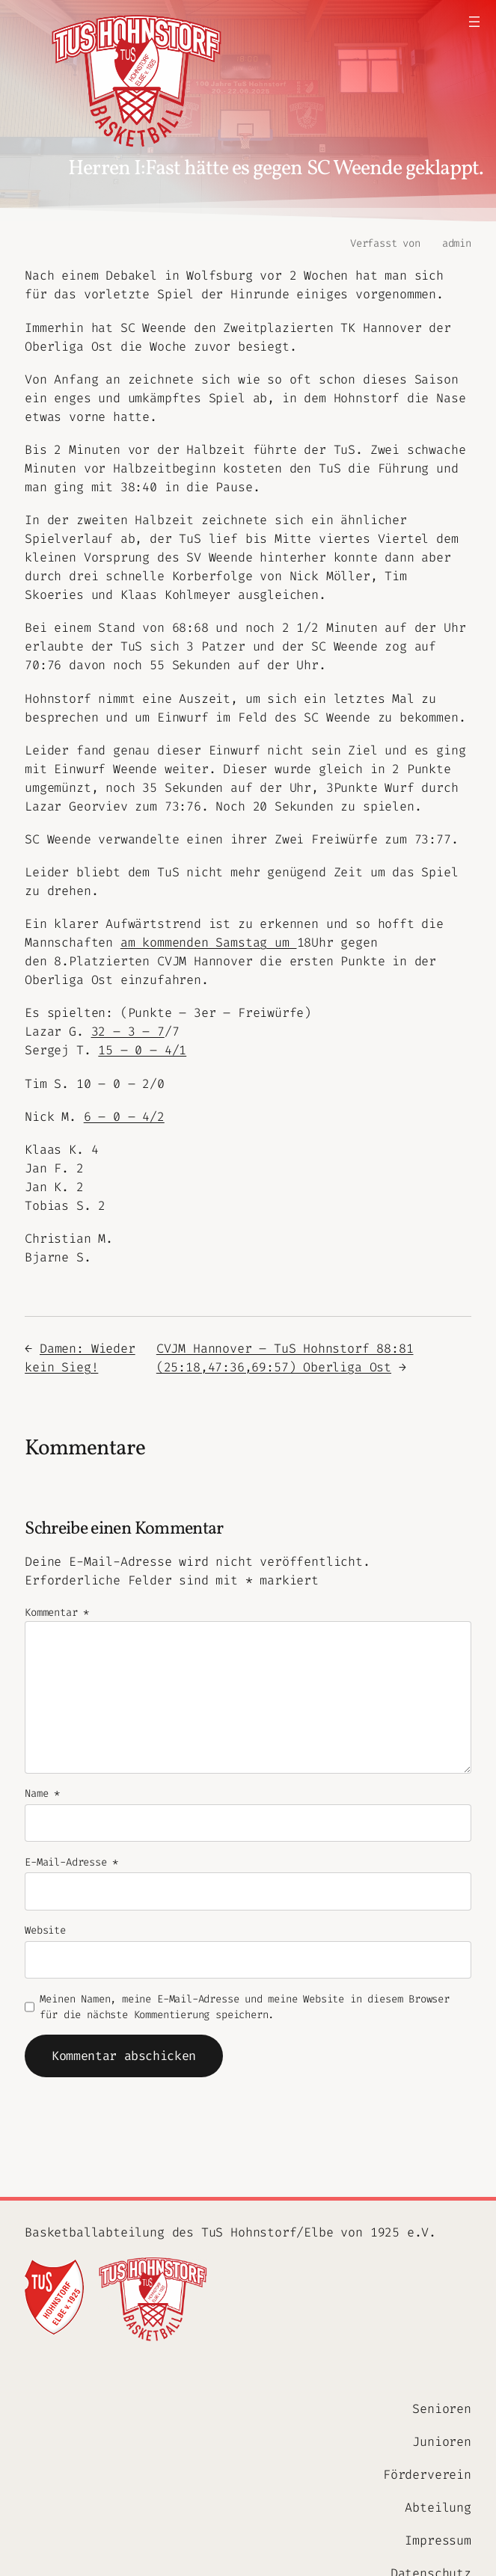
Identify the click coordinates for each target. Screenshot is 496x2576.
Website (45, 1930)
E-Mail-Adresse (71, 1862)
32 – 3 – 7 (128, 1031)
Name (42, 1793)
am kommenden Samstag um (208, 942)
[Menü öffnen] (474, 22)
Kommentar (57, 1612)
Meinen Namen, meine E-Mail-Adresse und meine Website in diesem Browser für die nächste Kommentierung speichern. (244, 2007)
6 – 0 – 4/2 (124, 1116)
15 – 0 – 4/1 (142, 1050)
